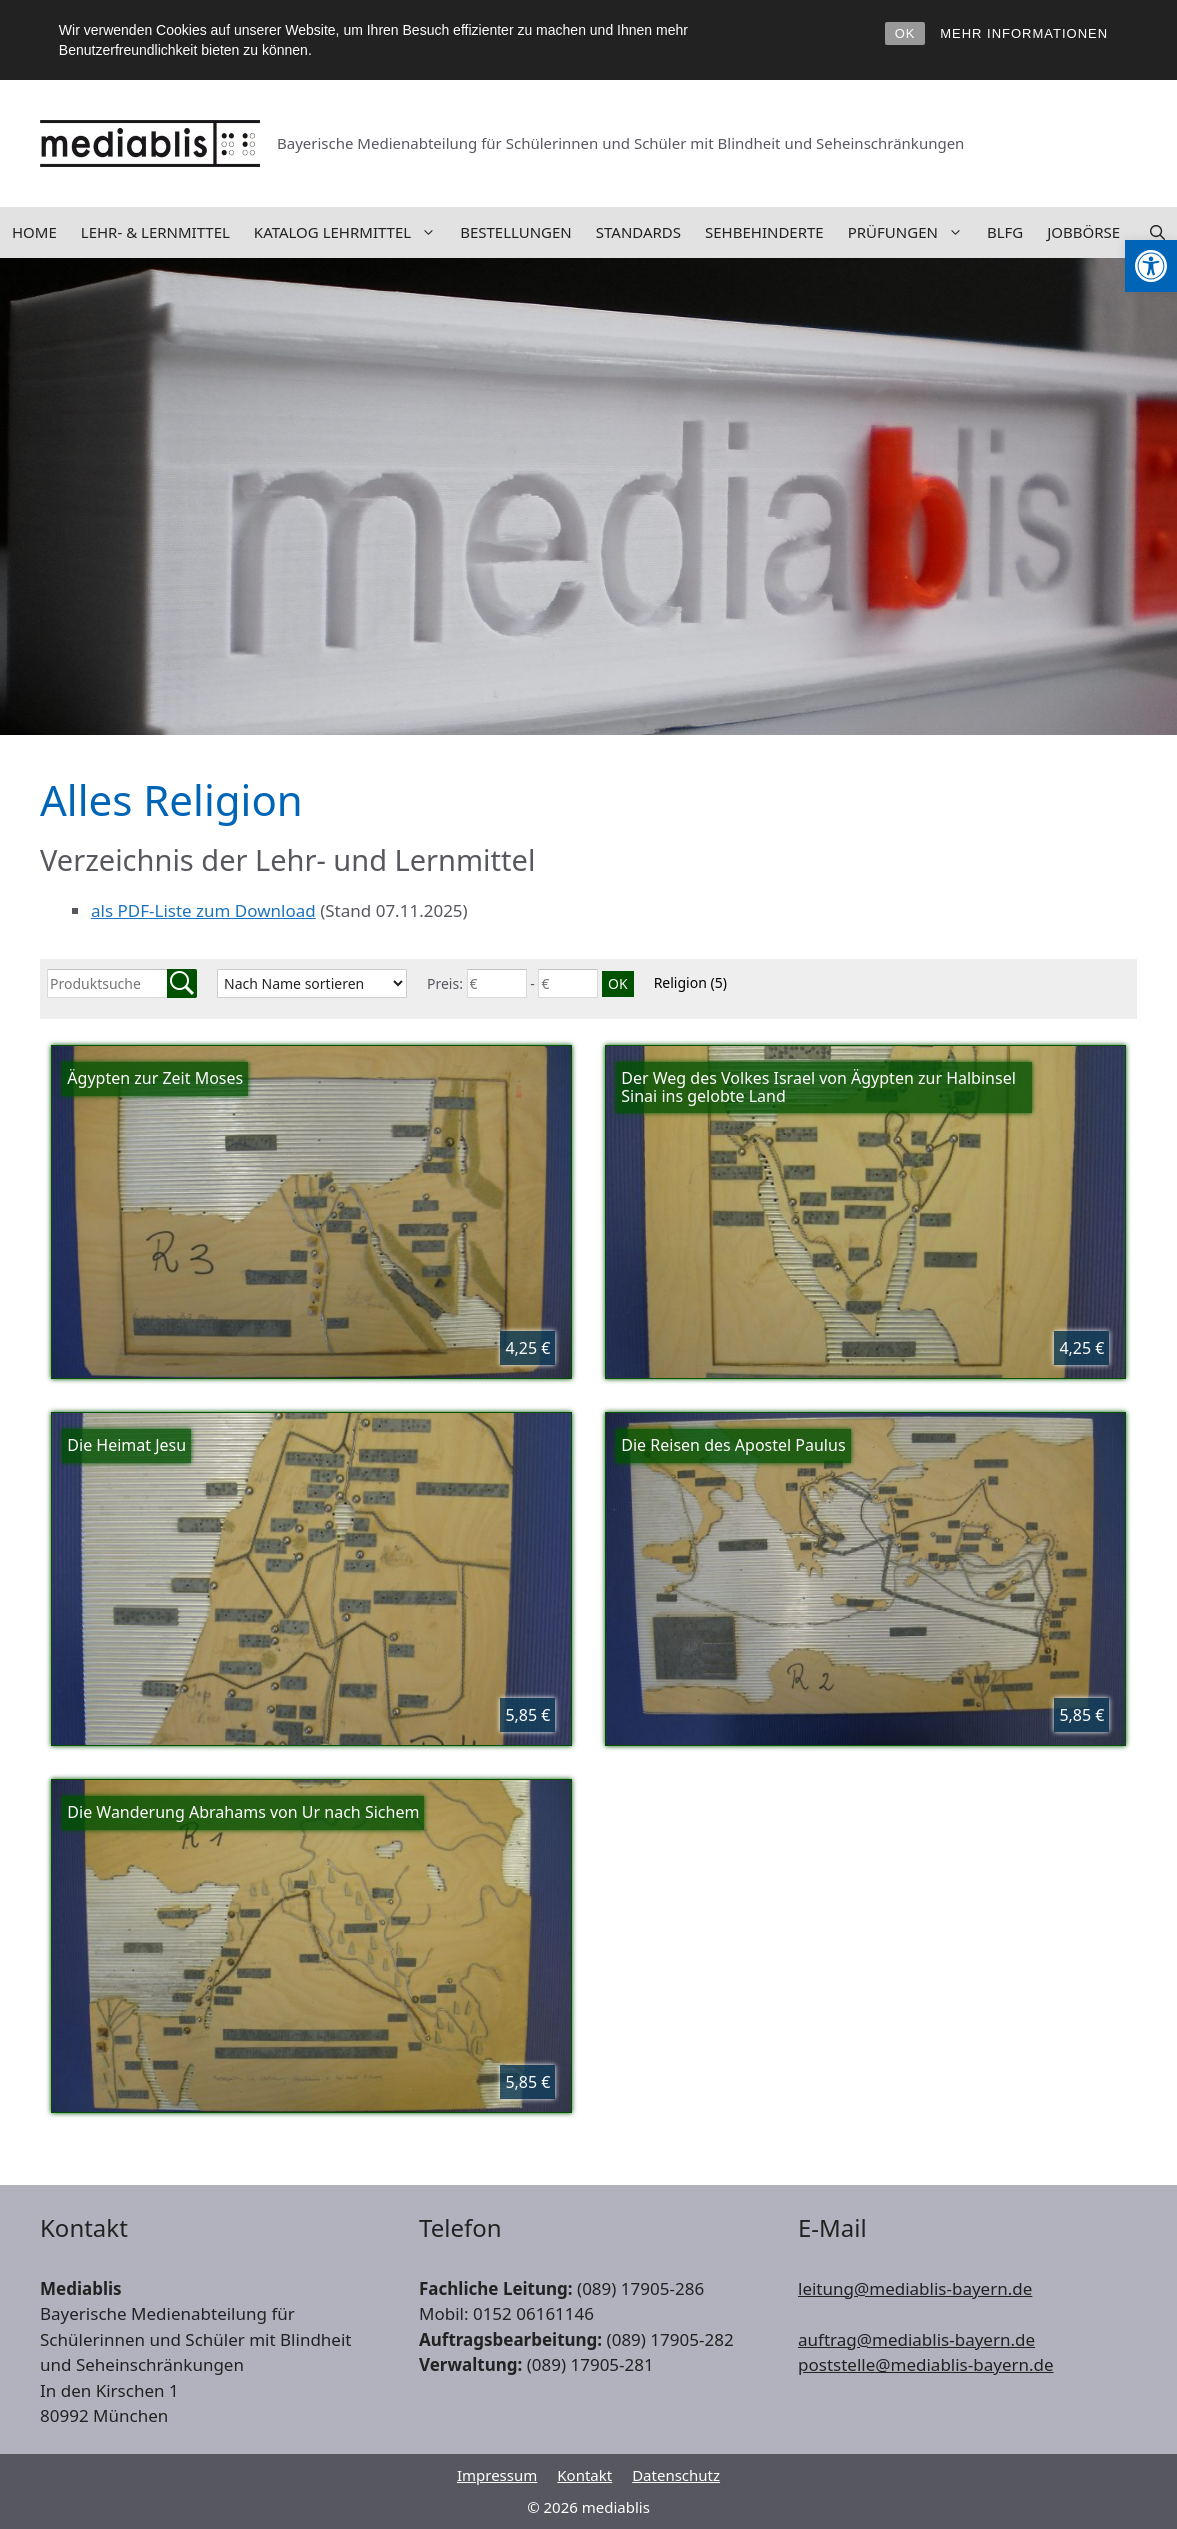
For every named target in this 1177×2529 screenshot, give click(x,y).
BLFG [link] (1005, 232)
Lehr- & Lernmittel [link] (155, 232)
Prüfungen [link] (911, 232)
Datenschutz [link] (676, 2475)
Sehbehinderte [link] (764, 232)
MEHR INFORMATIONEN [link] (1024, 33)
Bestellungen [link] (516, 232)
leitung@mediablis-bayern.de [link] (915, 2288)
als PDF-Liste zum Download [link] (203, 910)
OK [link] (905, 33)
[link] (1151, 266)
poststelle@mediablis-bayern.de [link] (926, 2364)
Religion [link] (690, 982)
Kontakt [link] (584, 2475)
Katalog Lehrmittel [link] (351, 232)
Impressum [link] (497, 2475)
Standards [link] (638, 232)
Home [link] (34, 232)
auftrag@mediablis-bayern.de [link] (916, 2339)
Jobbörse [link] (1083, 232)
